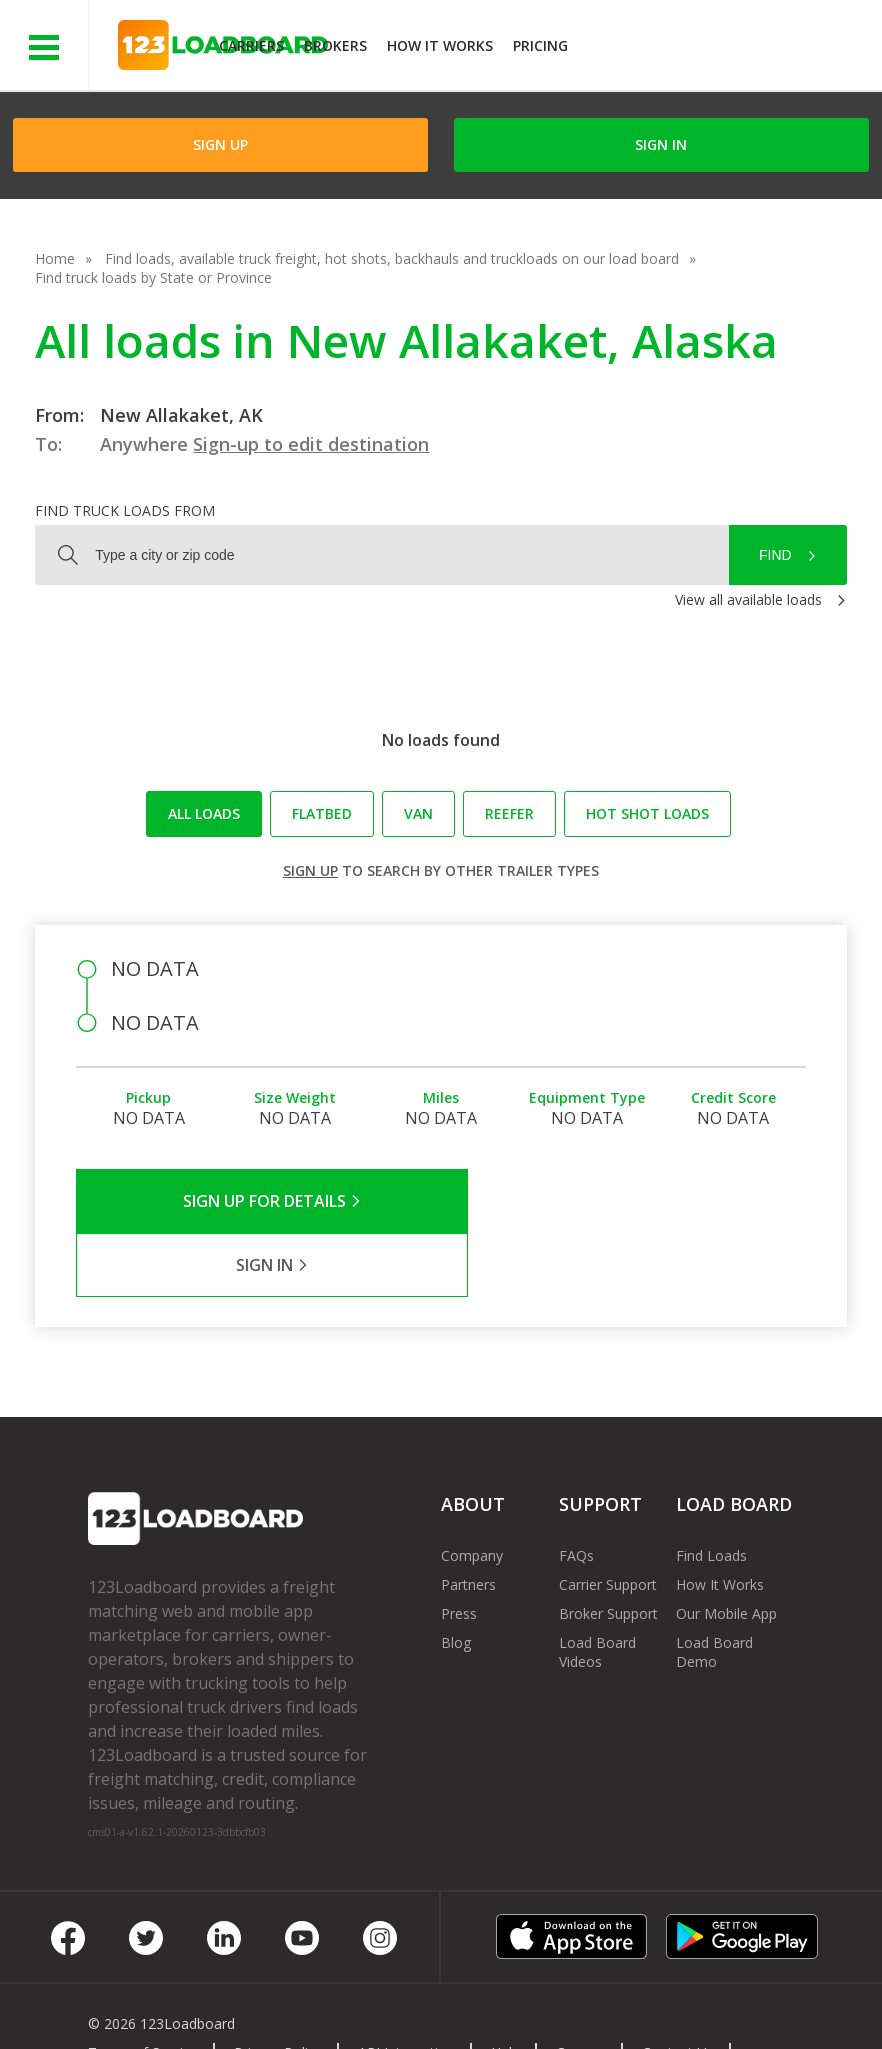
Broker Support (608, 1549)
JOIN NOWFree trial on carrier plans (727, 48)
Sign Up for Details (258, 1201)
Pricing (540, 45)
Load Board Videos (597, 1588)
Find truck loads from (125, 510)
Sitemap (129, 2007)
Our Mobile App (726, 1549)
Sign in (661, 144)
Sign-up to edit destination (311, 444)
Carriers (251, 45)
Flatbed (322, 813)
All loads (204, 813)
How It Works (440, 45)
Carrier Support (608, 1520)
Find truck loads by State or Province (153, 277)
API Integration (406, 1988)
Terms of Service (143, 1988)
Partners (468, 1520)
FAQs (576, 1491)
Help (505, 1988)
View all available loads (748, 599)
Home (55, 258)
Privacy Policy (278, 1988)
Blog (456, 1578)
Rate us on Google (305, 2007)
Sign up (310, 870)
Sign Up (220, 144)
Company (472, 1491)
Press (459, 1549)
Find (775, 555)
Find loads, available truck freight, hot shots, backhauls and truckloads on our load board (392, 258)
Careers (581, 1988)
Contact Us (678, 1988)
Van (418, 813)
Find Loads (711, 1491)
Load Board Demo (714, 1588)
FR (200, 2007)
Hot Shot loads (647, 813)
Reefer (509, 813)
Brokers (335, 45)
